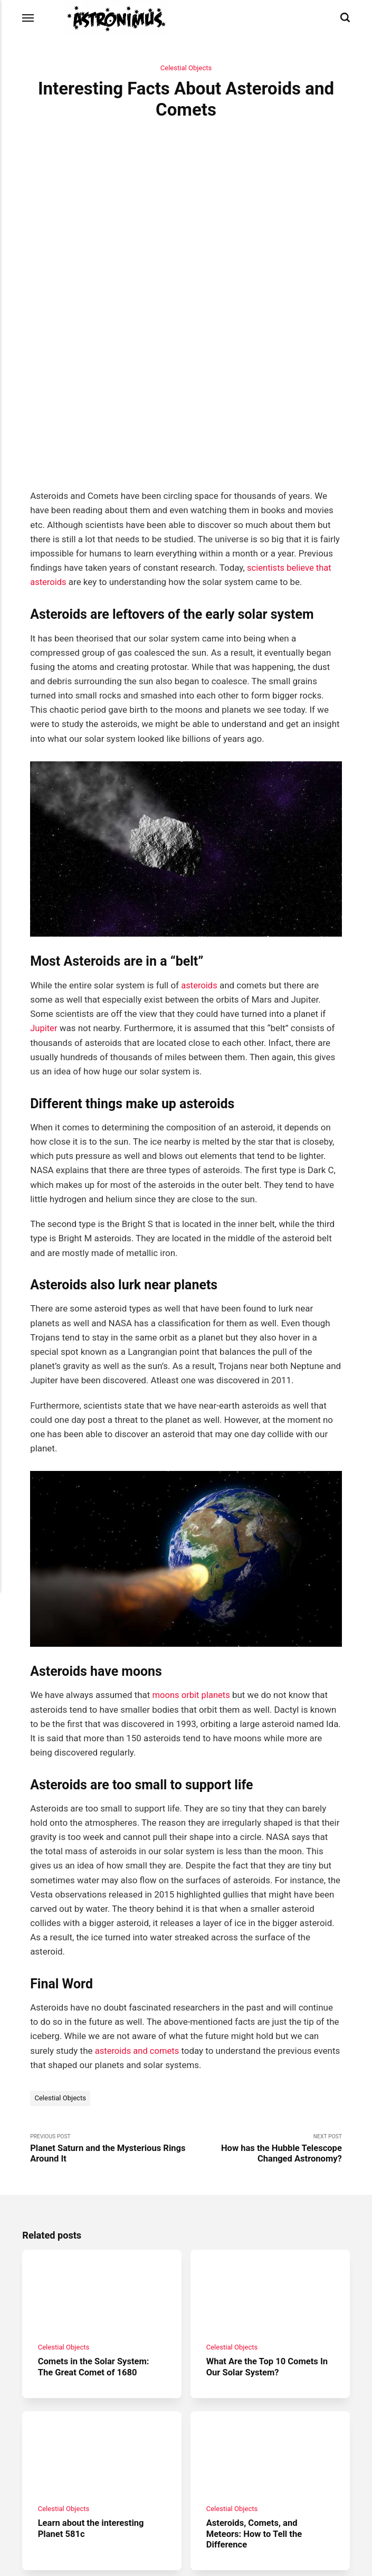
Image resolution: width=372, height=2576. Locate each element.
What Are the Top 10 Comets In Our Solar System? (268, 2252)
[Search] (345, 17)
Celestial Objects (186, 68)
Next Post (264, 2033)
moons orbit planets (192, 1579)
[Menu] (28, 18)
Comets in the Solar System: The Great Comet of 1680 (95, 2252)
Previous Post (108, 2033)
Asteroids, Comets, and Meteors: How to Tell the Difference (255, 2421)
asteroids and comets (138, 1934)
